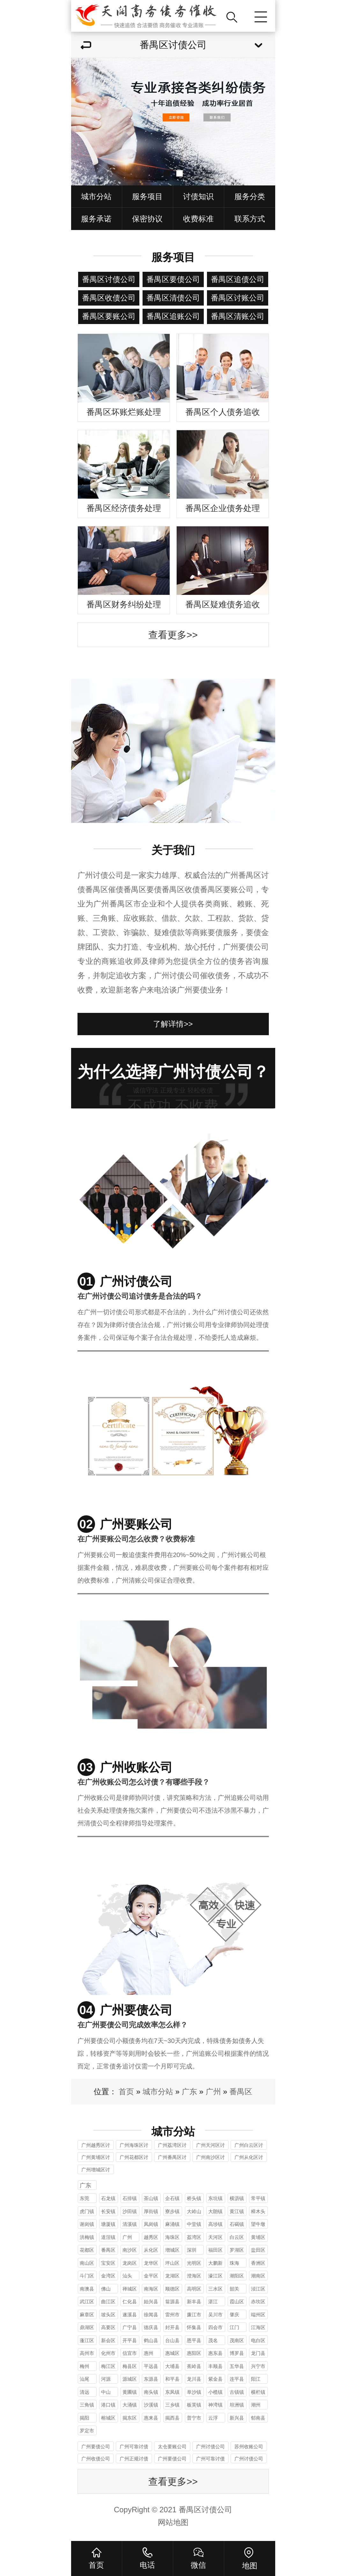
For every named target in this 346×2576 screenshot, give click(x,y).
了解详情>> (173, 1024)
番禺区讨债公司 (109, 279)
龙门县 (258, 2353)
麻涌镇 (172, 2224)
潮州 (256, 2404)
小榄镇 (215, 2392)
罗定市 (87, 2430)
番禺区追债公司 (237, 279)
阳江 (256, 2379)
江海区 (258, 2327)
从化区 (151, 2250)
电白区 (258, 2340)
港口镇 (108, 2404)
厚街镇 (151, 2211)
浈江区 (258, 2288)
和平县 (172, 2379)
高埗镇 (215, 2224)
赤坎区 (258, 2301)
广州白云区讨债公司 (248, 2146)
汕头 (127, 2275)
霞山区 (237, 2301)
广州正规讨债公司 (134, 2459)
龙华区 (151, 2263)
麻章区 (87, 2314)
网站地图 (173, 2522)
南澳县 (87, 2288)
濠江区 (215, 2275)
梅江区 (108, 2366)
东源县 (151, 2379)
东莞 (84, 2198)
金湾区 (108, 2275)
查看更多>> (173, 635)
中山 (106, 2392)
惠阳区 (194, 2353)
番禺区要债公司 (173, 279)
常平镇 (258, 2198)
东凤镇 (172, 2392)
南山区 (87, 2263)
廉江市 (194, 2314)
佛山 (106, 2288)
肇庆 (234, 2314)
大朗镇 (215, 2211)
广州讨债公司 (210, 2446)
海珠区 (172, 2237)
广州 (213, 2091)
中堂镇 (194, 2224)
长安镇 (108, 2211)
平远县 (151, 2366)
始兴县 (151, 2301)
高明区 (194, 2288)
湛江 (213, 2301)
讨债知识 (198, 196)
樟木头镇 (258, 2212)
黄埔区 (258, 2237)
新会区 (108, 2340)
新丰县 (194, 2301)
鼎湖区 (87, 2327)
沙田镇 (129, 2211)
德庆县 (151, 2327)
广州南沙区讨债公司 (210, 2158)
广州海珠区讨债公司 (134, 2146)
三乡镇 (172, 2404)
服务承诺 (96, 218)
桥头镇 (194, 2198)
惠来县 (151, 2418)
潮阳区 (237, 2275)
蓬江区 (87, 2340)
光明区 (194, 2263)
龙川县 (194, 2379)
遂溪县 (129, 2314)
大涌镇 (129, 2404)
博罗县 (237, 2353)
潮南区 (258, 2275)
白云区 (237, 2237)
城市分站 (96, 196)
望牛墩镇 (258, 2225)
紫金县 (215, 2379)
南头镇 (151, 2392)
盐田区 (258, 2250)
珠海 (234, 2263)
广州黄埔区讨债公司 (95, 2158)
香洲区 (258, 2263)
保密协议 (147, 218)
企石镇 (172, 2198)
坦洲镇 (237, 2404)
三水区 (215, 2288)
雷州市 (172, 2314)
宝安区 (108, 2263)
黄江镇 (237, 2211)
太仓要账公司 (172, 2446)
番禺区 (240, 2091)
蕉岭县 (194, 2366)
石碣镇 (237, 2224)
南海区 (151, 2288)
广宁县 (129, 2327)
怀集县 (194, 2327)
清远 (84, 2392)
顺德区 (172, 2288)
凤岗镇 (151, 2224)
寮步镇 (172, 2211)
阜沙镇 (194, 2392)
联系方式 (249, 218)
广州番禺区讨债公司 (172, 2158)
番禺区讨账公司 (237, 297)
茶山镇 (151, 2198)
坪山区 (172, 2263)
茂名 (213, 2340)
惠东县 (215, 2353)
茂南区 (237, 2340)
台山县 (172, 2340)
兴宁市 (258, 2366)
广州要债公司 (95, 2446)
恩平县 (194, 2340)
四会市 (215, 2327)
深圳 (191, 2250)
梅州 (84, 2366)
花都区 (87, 2250)
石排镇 (129, 2198)
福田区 (215, 2250)
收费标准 (198, 218)
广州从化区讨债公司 (248, 2158)
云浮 (213, 2418)
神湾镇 (215, 2404)
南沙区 (129, 2250)
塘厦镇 (108, 2224)
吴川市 (215, 2314)
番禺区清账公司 (237, 316)
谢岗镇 (87, 2224)
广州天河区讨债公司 (210, 2146)
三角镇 (87, 2404)
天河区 (215, 2237)
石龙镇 (108, 2198)
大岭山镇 (194, 2212)
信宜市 (129, 2353)
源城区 (129, 2379)
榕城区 (108, 2418)
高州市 (87, 2353)
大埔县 (172, 2366)
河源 (106, 2379)
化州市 (108, 2353)
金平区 (151, 2275)
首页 (126, 2091)
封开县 (172, 2327)
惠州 (148, 2353)
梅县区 (129, 2366)
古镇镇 (237, 2392)
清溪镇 (129, 2224)
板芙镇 (194, 2404)
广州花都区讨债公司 (134, 2158)
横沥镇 (237, 2198)
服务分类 (249, 196)
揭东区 (129, 2418)
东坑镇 (215, 2198)
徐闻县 (151, 2314)
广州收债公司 (95, 2458)
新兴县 (237, 2418)
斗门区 (87, 2275)
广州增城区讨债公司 (95, 2170)
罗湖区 (237, 2250)
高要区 (108, 2327)
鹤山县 (151, 2340)
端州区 (258, 2314)
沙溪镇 (151, 2404)
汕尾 (84, 2379)
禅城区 (129, 2288)
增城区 (172, 2250)
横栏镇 (258, 2392)
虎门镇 (87, 2211)
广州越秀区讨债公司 (95, 2146)
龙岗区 (129, 2263)
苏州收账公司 (248, 2446)
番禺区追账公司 (173, 316)
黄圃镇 (129, 2392)
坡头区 (108, 2314)
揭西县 (172, 2418)
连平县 (237, 2379)
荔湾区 (194, 2237)
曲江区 (108, 2301)
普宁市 (194, 2418)
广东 (189, 2091)
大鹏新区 (215, 2264)
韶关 (234, 2288)
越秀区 (151, 2237)
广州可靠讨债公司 (134, 2447)
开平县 (129, 2340)
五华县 (237, 2366)
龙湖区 (172, 2275)
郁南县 (258, 2418)
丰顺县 (215, 2366)
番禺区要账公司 (109, 316)
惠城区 (172, 2353)
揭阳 (84, 2418)
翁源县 (172, 2301)
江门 (234, 2327)
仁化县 (129, 2301)
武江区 (87, 2301)
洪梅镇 (87, 2237)
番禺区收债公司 (109, 297)
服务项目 (147, 196)
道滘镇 (108, 2237)
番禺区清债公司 (173, 297)
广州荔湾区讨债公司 (172, 2146)
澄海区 (194, 2275)
